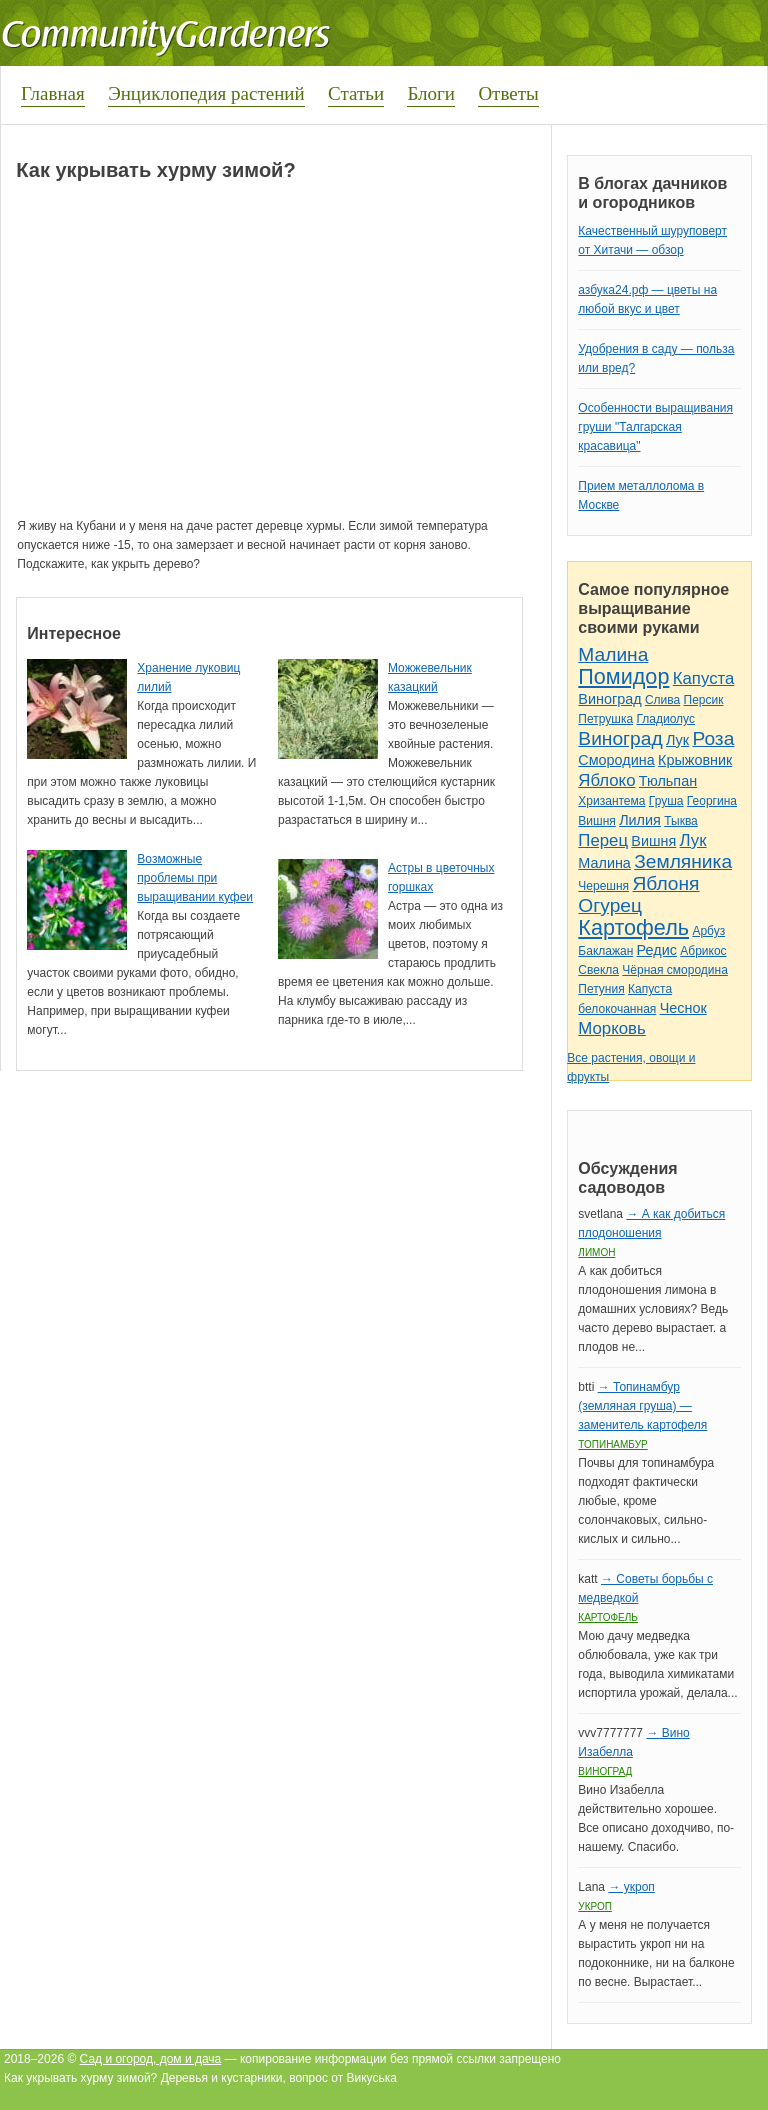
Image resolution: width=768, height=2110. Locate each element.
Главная (53, 93)
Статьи (356, 93)
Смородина (616, 760)
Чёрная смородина (675, 970)
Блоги (431, 93)
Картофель (633, 927)
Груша (666, 801)
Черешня (603, 886)
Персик (704, 700)
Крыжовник (695, 760)
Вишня (596, 821)
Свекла (598, 970)
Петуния (601, 989)
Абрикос (703, 951)
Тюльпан (668, 781)
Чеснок (683, 1008)
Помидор (623, 676)
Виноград (609, 699)
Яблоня (665, 883)
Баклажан (605, 951)
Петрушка (605, 719)
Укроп (595, 1906)
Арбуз (708, 931)
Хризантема (611, 801)
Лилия (640, 820)
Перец (603, 840)
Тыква (681, 821)
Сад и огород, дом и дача (151, 2059)
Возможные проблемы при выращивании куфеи (195, 878)
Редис (657, 950)
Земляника (683, 861)
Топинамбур (612, 1444)
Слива (662, 700)
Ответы (508, 93)
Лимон (596, 1252)
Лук (677, 740)
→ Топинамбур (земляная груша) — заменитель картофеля (642, 1406)
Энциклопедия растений (206, 93)
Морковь (611, 1028)
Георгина (712, 801)
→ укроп (631, 1887)
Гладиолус (665, 719)
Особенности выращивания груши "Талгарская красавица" (655, 427)
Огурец (610, 905)
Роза (713, 738)
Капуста (704, 678)
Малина (613, 654)
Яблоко (606, 780)
